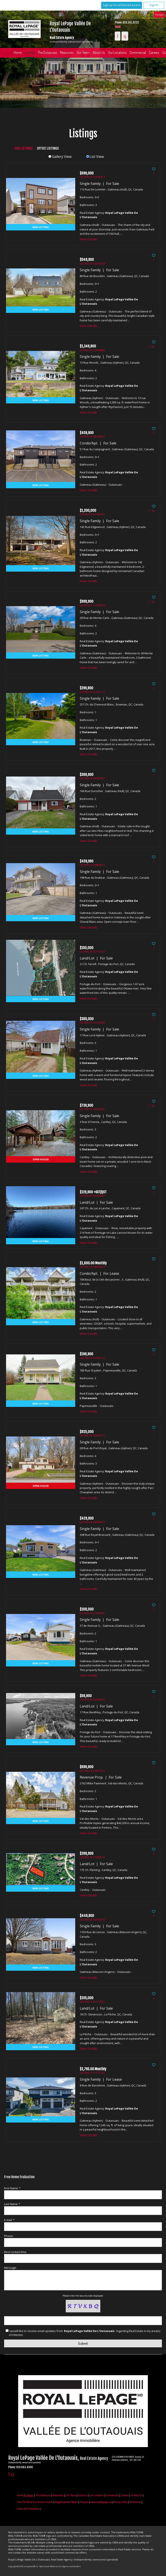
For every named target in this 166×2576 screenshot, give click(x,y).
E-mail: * (9, 2220)
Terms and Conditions (28, 2509)
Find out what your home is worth (35, 2502)
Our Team (83, 52)
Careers (124, 2495)
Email (117, 27)
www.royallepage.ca (101, 2502)
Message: (10, 2268)
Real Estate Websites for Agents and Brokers (60, 2566)
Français (159, 14)
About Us (99, 52)
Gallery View (62, 156)
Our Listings (23, 148)
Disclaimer (135, 2502)
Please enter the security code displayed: (83, 2295)
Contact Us (136, 2495)
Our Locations (117, 52)
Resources (66, 52)
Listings (30, 52)
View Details (88, 239)
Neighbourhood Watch (66, 2502)
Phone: (8, 2236)
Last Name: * (12, 2204)
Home (18, 52)
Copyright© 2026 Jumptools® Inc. (23, 2566)
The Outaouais (47, 52)
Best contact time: (15, 2252)
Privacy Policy (120, 2502)
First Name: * (12, 2188)
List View (96, 156)
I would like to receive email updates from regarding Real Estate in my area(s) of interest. (84, 2333)
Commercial (112, 2495)
